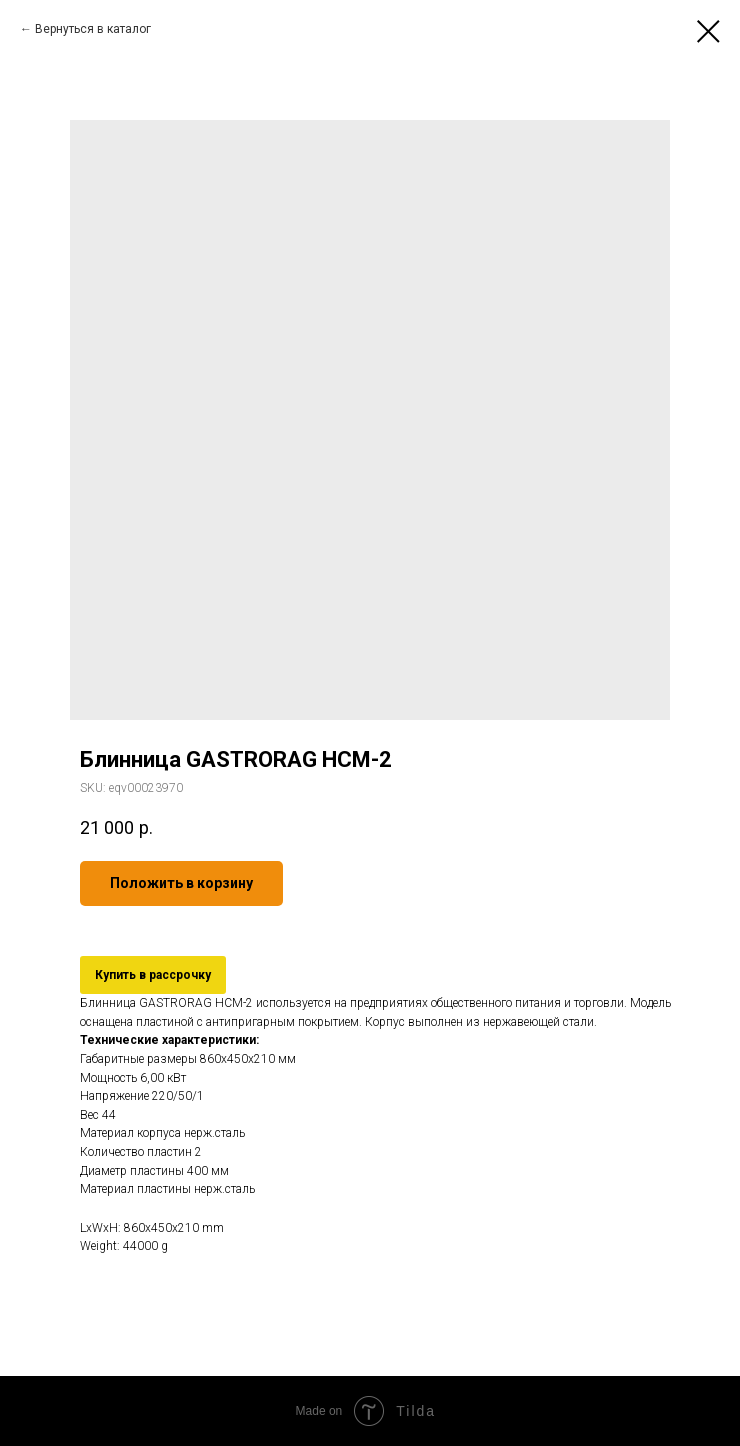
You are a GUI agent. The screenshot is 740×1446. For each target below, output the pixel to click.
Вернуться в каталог (93, 29)
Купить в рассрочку (153, 975)
